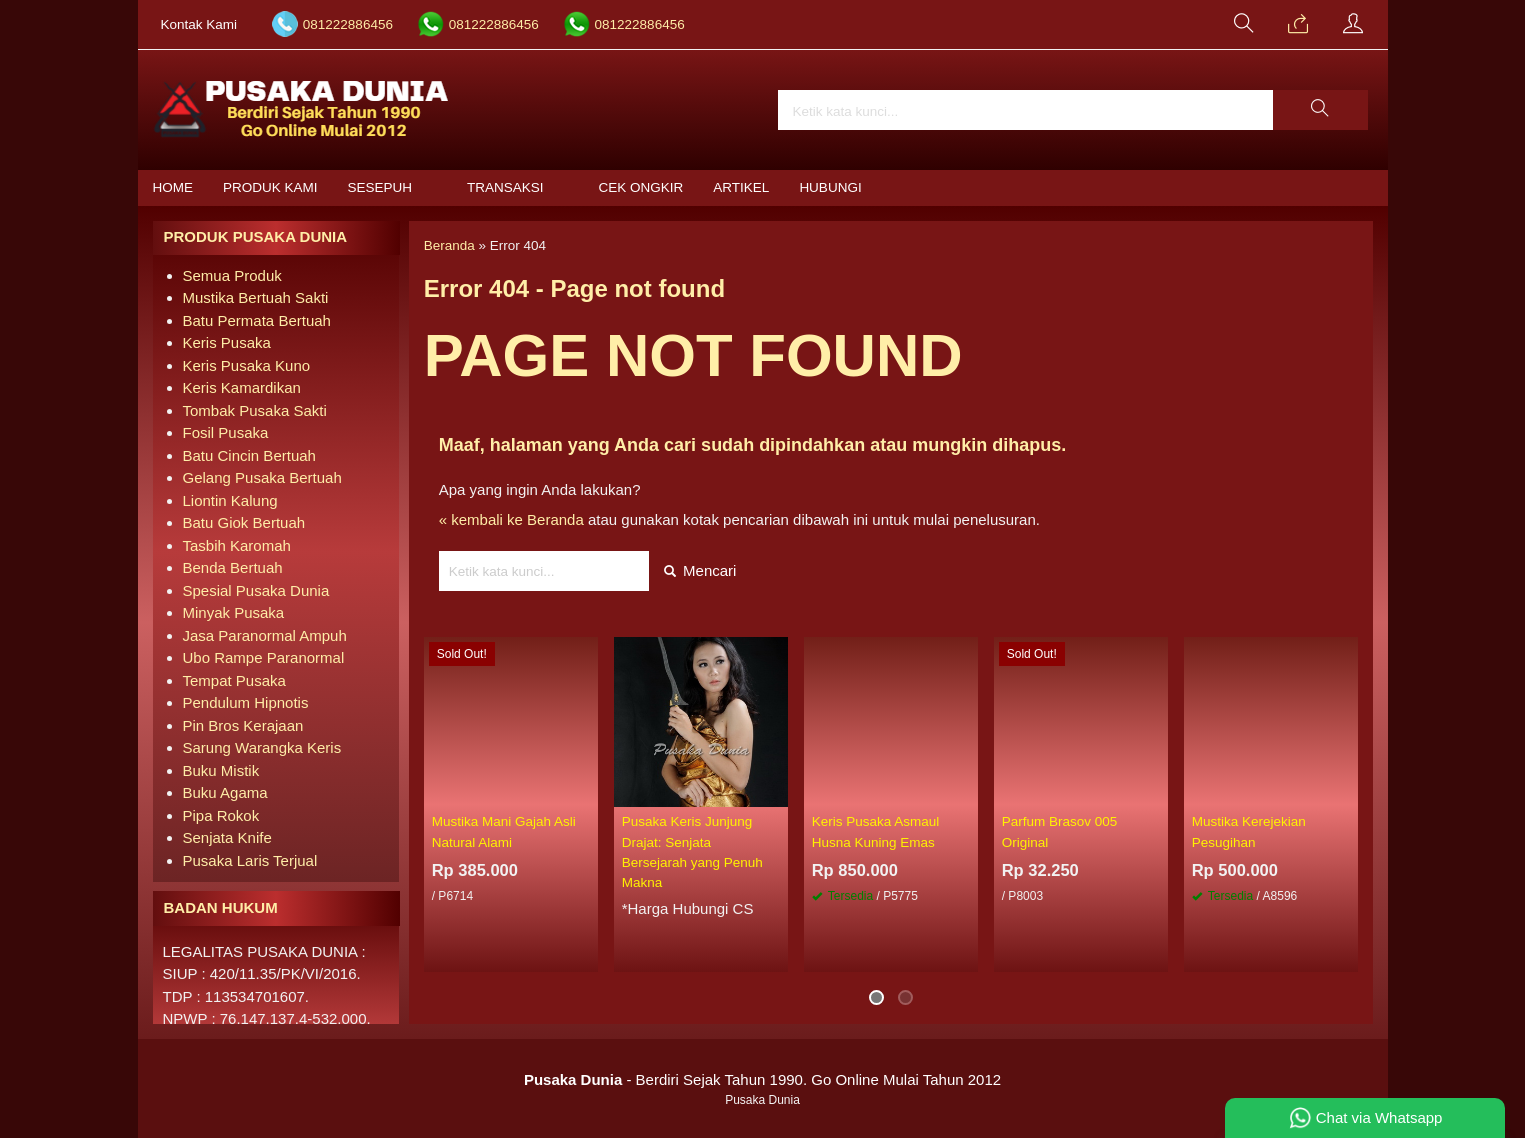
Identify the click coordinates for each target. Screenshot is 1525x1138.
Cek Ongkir (641, 187)
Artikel (741, 187)
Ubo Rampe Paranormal (264, 657)
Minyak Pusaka (234, 612)
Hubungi (830, 187)
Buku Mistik (221, 770)
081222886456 (348, 24)
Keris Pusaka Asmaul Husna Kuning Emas (876, 831)
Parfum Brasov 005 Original (1060, 831)
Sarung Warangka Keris (262, 747)
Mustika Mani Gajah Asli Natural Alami (504, 831)
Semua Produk (232, 275)
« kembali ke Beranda (511, 519)
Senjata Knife (227, 837)
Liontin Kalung (230, 500)
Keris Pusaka (227, 342)
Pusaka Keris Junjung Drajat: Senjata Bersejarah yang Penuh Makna (692, 852)
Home (173, 187)
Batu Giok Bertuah (244, 522)
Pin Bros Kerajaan (243, 725)
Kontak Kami (199, 24)
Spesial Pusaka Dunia (256, 590)
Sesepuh (380, 187)
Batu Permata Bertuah (257, 320)
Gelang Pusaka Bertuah (262, 477)
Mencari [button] (700, 570)
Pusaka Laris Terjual (250, 860)
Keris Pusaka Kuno (247, 365)
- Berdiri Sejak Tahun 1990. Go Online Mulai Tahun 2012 (762, 1079)
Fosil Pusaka (226, 432)
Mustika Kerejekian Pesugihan (1249, 831)
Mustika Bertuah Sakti (256, 297)
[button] (1320, 110)
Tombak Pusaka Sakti (255, 410)
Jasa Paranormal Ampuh (265, 635)
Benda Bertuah (233, 567)
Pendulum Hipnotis (246, 702)
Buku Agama (225, 792)
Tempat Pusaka (234, 680)
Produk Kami (270, 187)
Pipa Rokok (221, 815)
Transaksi (505, 187)
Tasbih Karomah (237, 545)
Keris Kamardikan (242, 387)
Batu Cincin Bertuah (249, 455)
